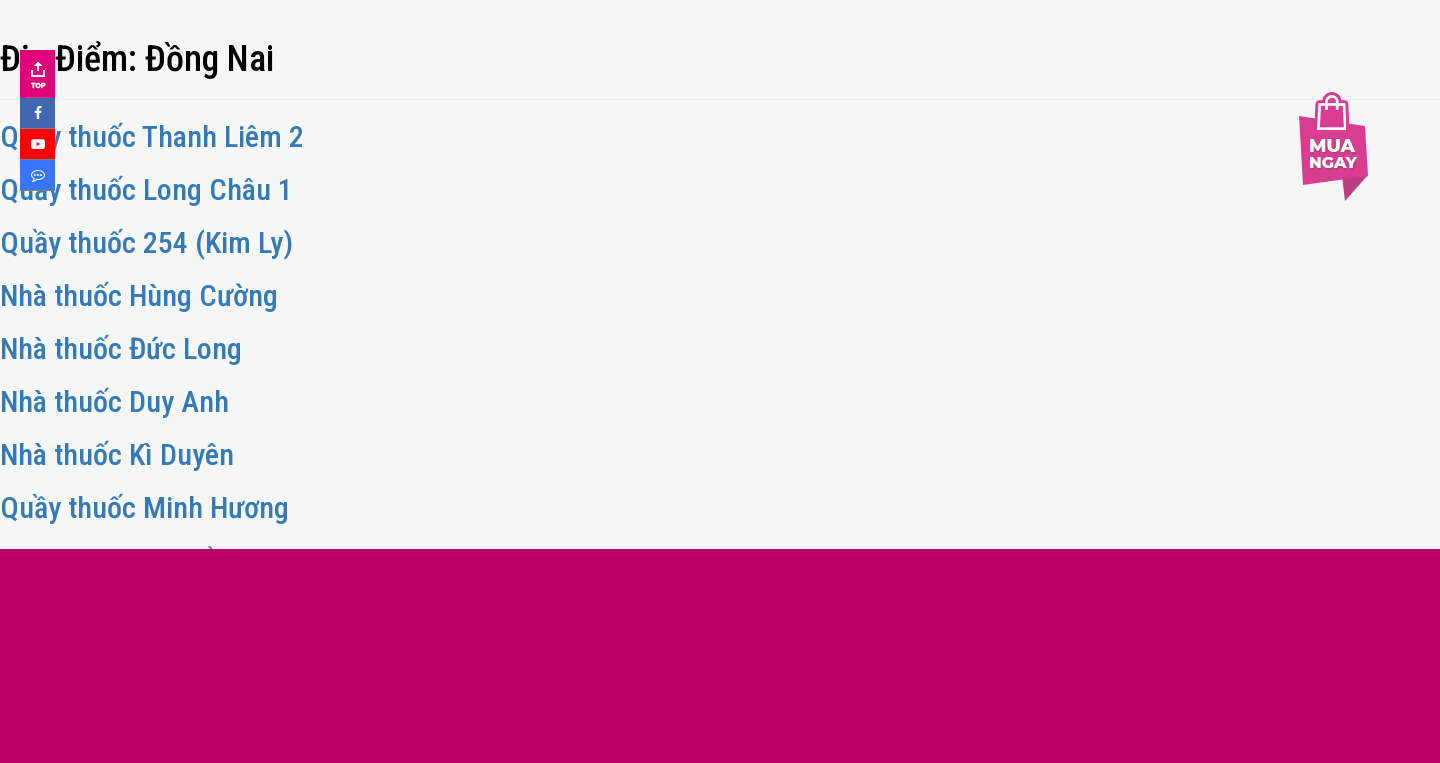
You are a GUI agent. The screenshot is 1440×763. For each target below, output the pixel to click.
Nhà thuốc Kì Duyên (117, 454)
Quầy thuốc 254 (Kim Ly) (146, 242)
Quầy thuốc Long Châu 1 (146, 189)
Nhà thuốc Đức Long (121, 348)
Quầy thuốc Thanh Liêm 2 (152, 136)
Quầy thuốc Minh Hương (144, 507)
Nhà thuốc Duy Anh (114, 401)
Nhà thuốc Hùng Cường (139, 295)
